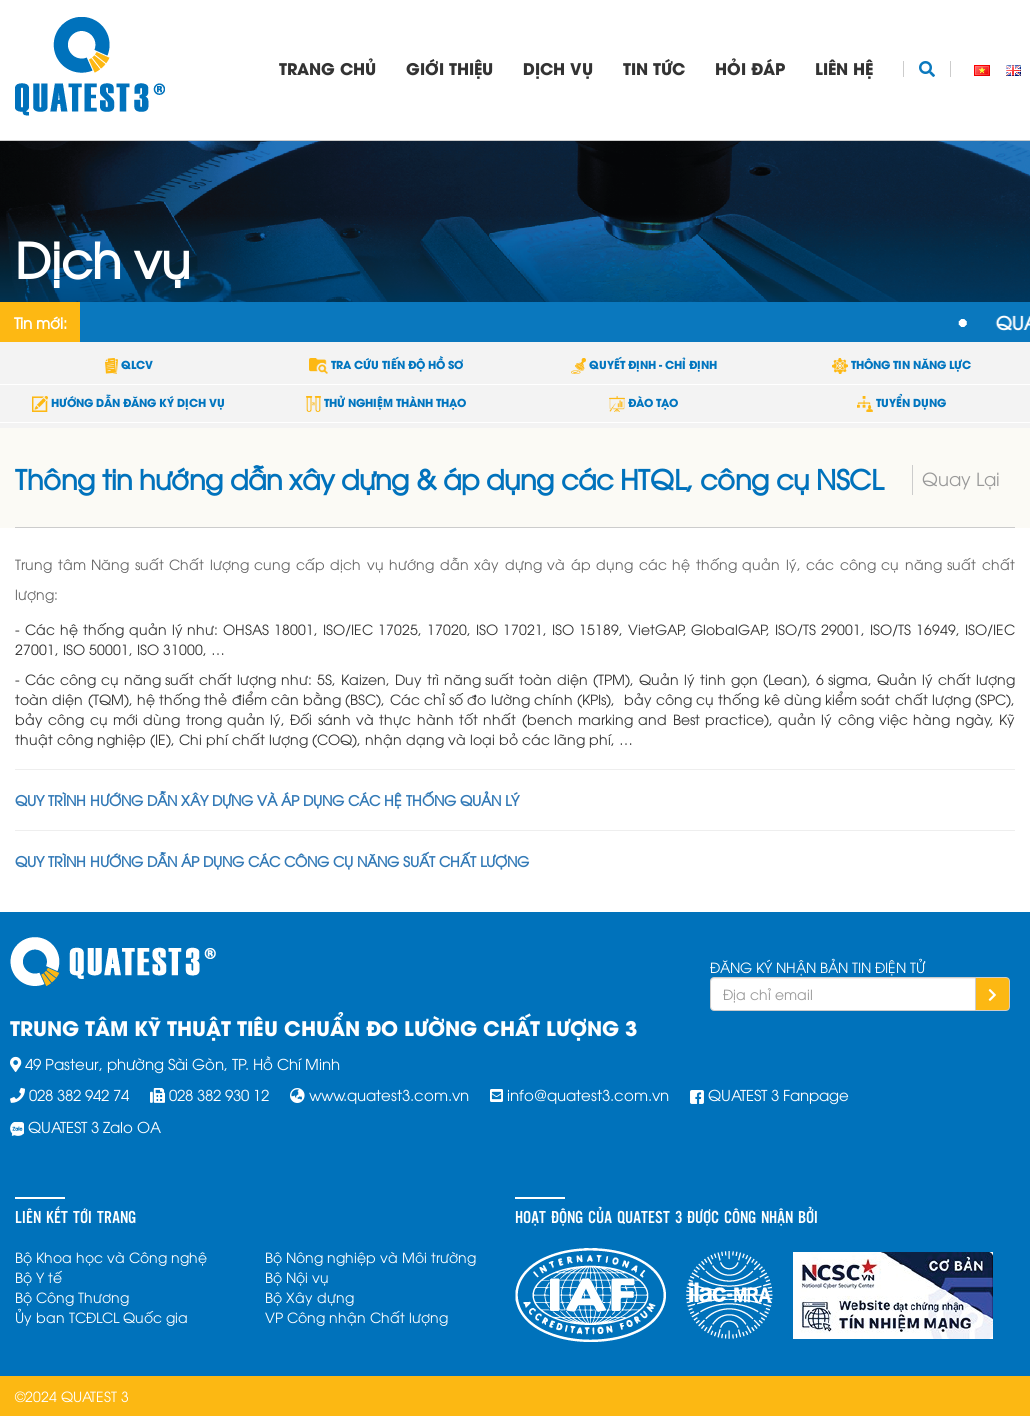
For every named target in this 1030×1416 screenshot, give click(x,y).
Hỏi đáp (750, 67)
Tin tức (654, 67)
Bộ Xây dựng (309, 1296)
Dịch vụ (558, 67)
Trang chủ (327, 67)
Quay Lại (961, 477)
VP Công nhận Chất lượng (356, 1316)
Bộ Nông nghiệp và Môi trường (370, 1256)
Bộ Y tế (38, 1276)
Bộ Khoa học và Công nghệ (111, 1256)
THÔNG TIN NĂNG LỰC (901, 364)
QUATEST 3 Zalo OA (94, 1126)
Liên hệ (844, 67)
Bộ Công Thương (72, 1296)
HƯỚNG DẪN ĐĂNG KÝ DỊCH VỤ (128, 402)
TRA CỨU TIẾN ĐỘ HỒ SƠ (386, 364)
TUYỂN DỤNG (901, 402)
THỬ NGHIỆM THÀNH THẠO (386, 402)
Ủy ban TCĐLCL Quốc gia (101, 1316)
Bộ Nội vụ (297, 1276)
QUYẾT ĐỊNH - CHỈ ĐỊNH (644, 364)
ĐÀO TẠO (643, 402)
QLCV (129, 364)
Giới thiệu (449, 67)
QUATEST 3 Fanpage (778, 1094)
